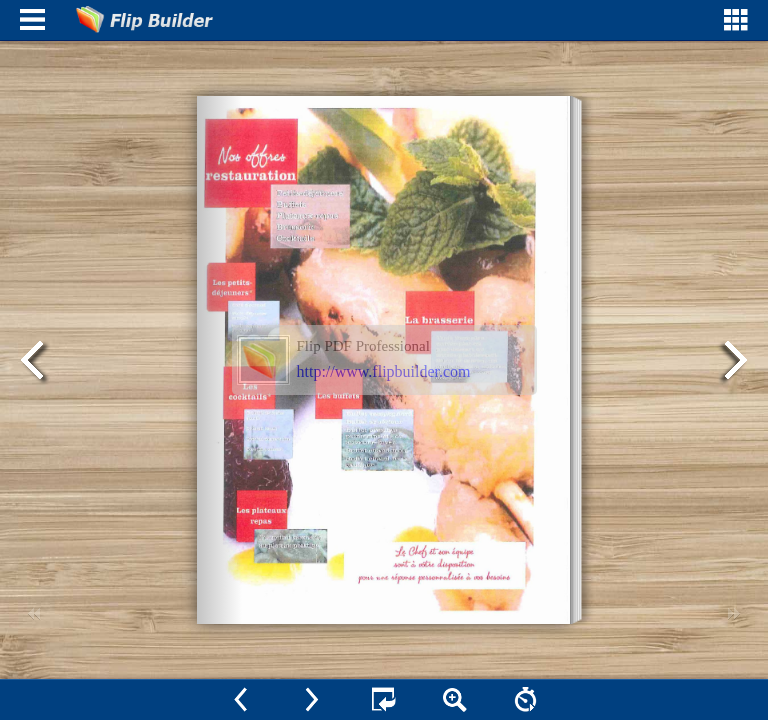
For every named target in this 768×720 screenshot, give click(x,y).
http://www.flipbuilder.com (384, 371)
